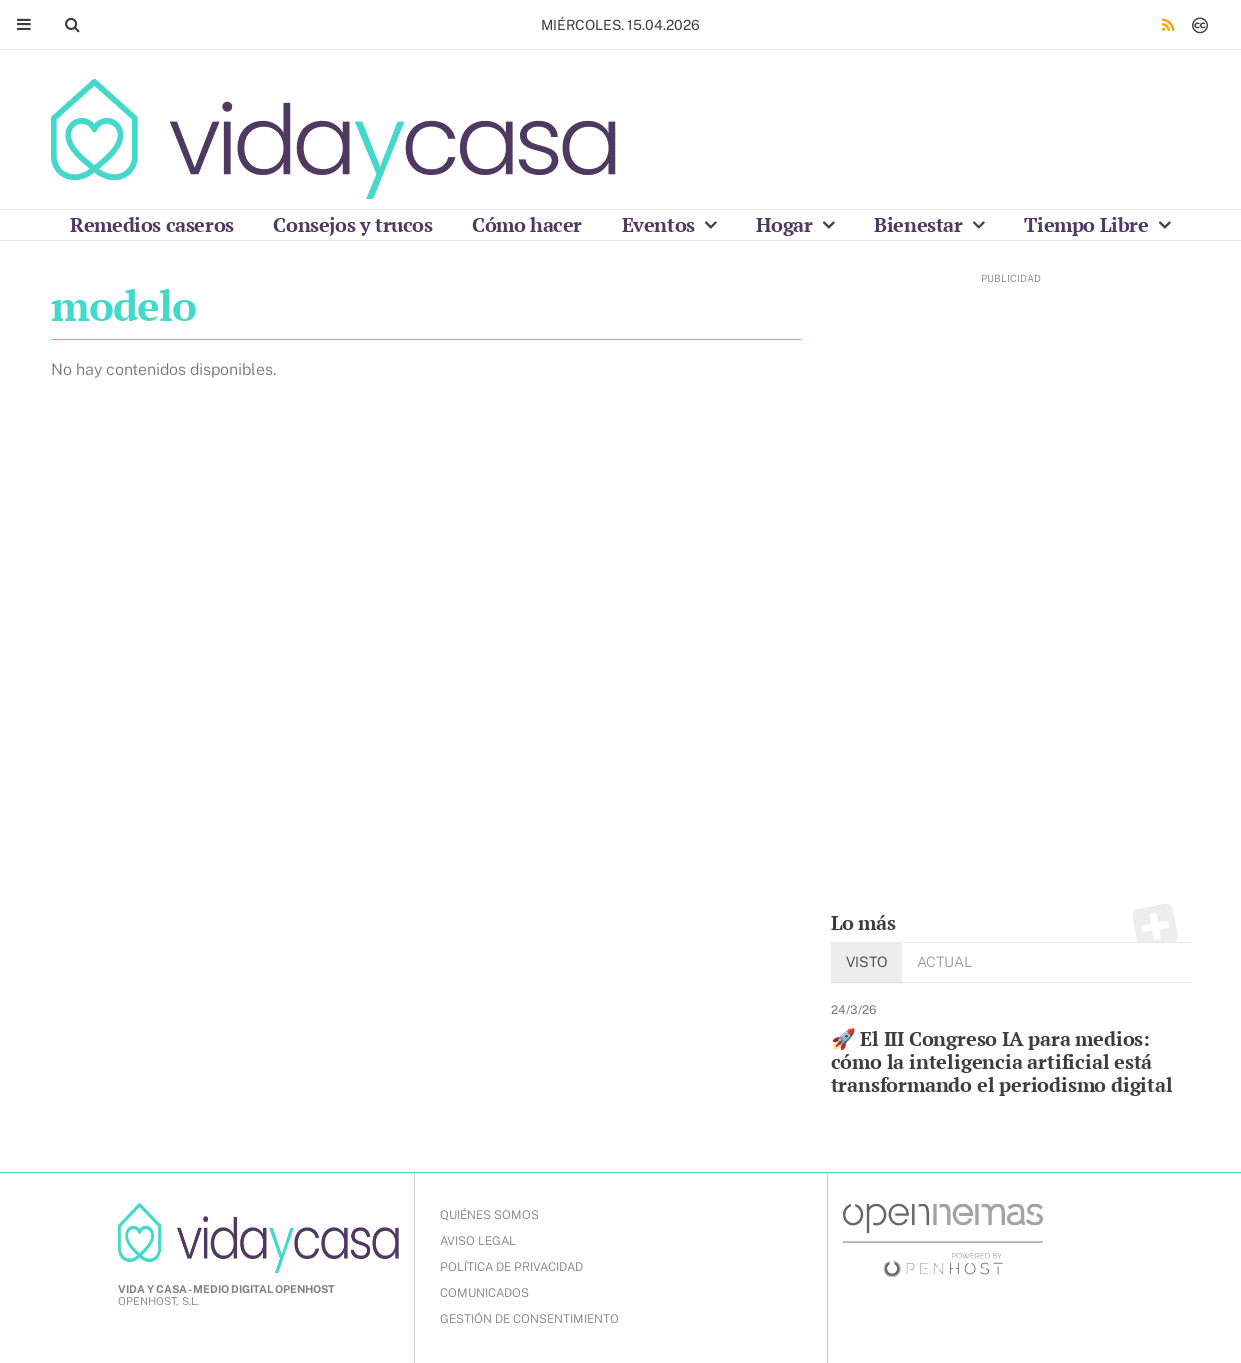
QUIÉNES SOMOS (489, 1215)
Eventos (661, 224)
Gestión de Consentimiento (529, 1319)
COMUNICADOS (484, 1293)
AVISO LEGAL (478, 1241)
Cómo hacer (527, 224)
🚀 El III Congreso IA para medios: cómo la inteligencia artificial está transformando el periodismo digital (1002, 1061)
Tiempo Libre (1088, 224)
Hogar (786, 224)
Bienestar (920, 224)
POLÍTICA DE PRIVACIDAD (511, 1267)
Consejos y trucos (352, 224)
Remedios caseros (152, 224)
